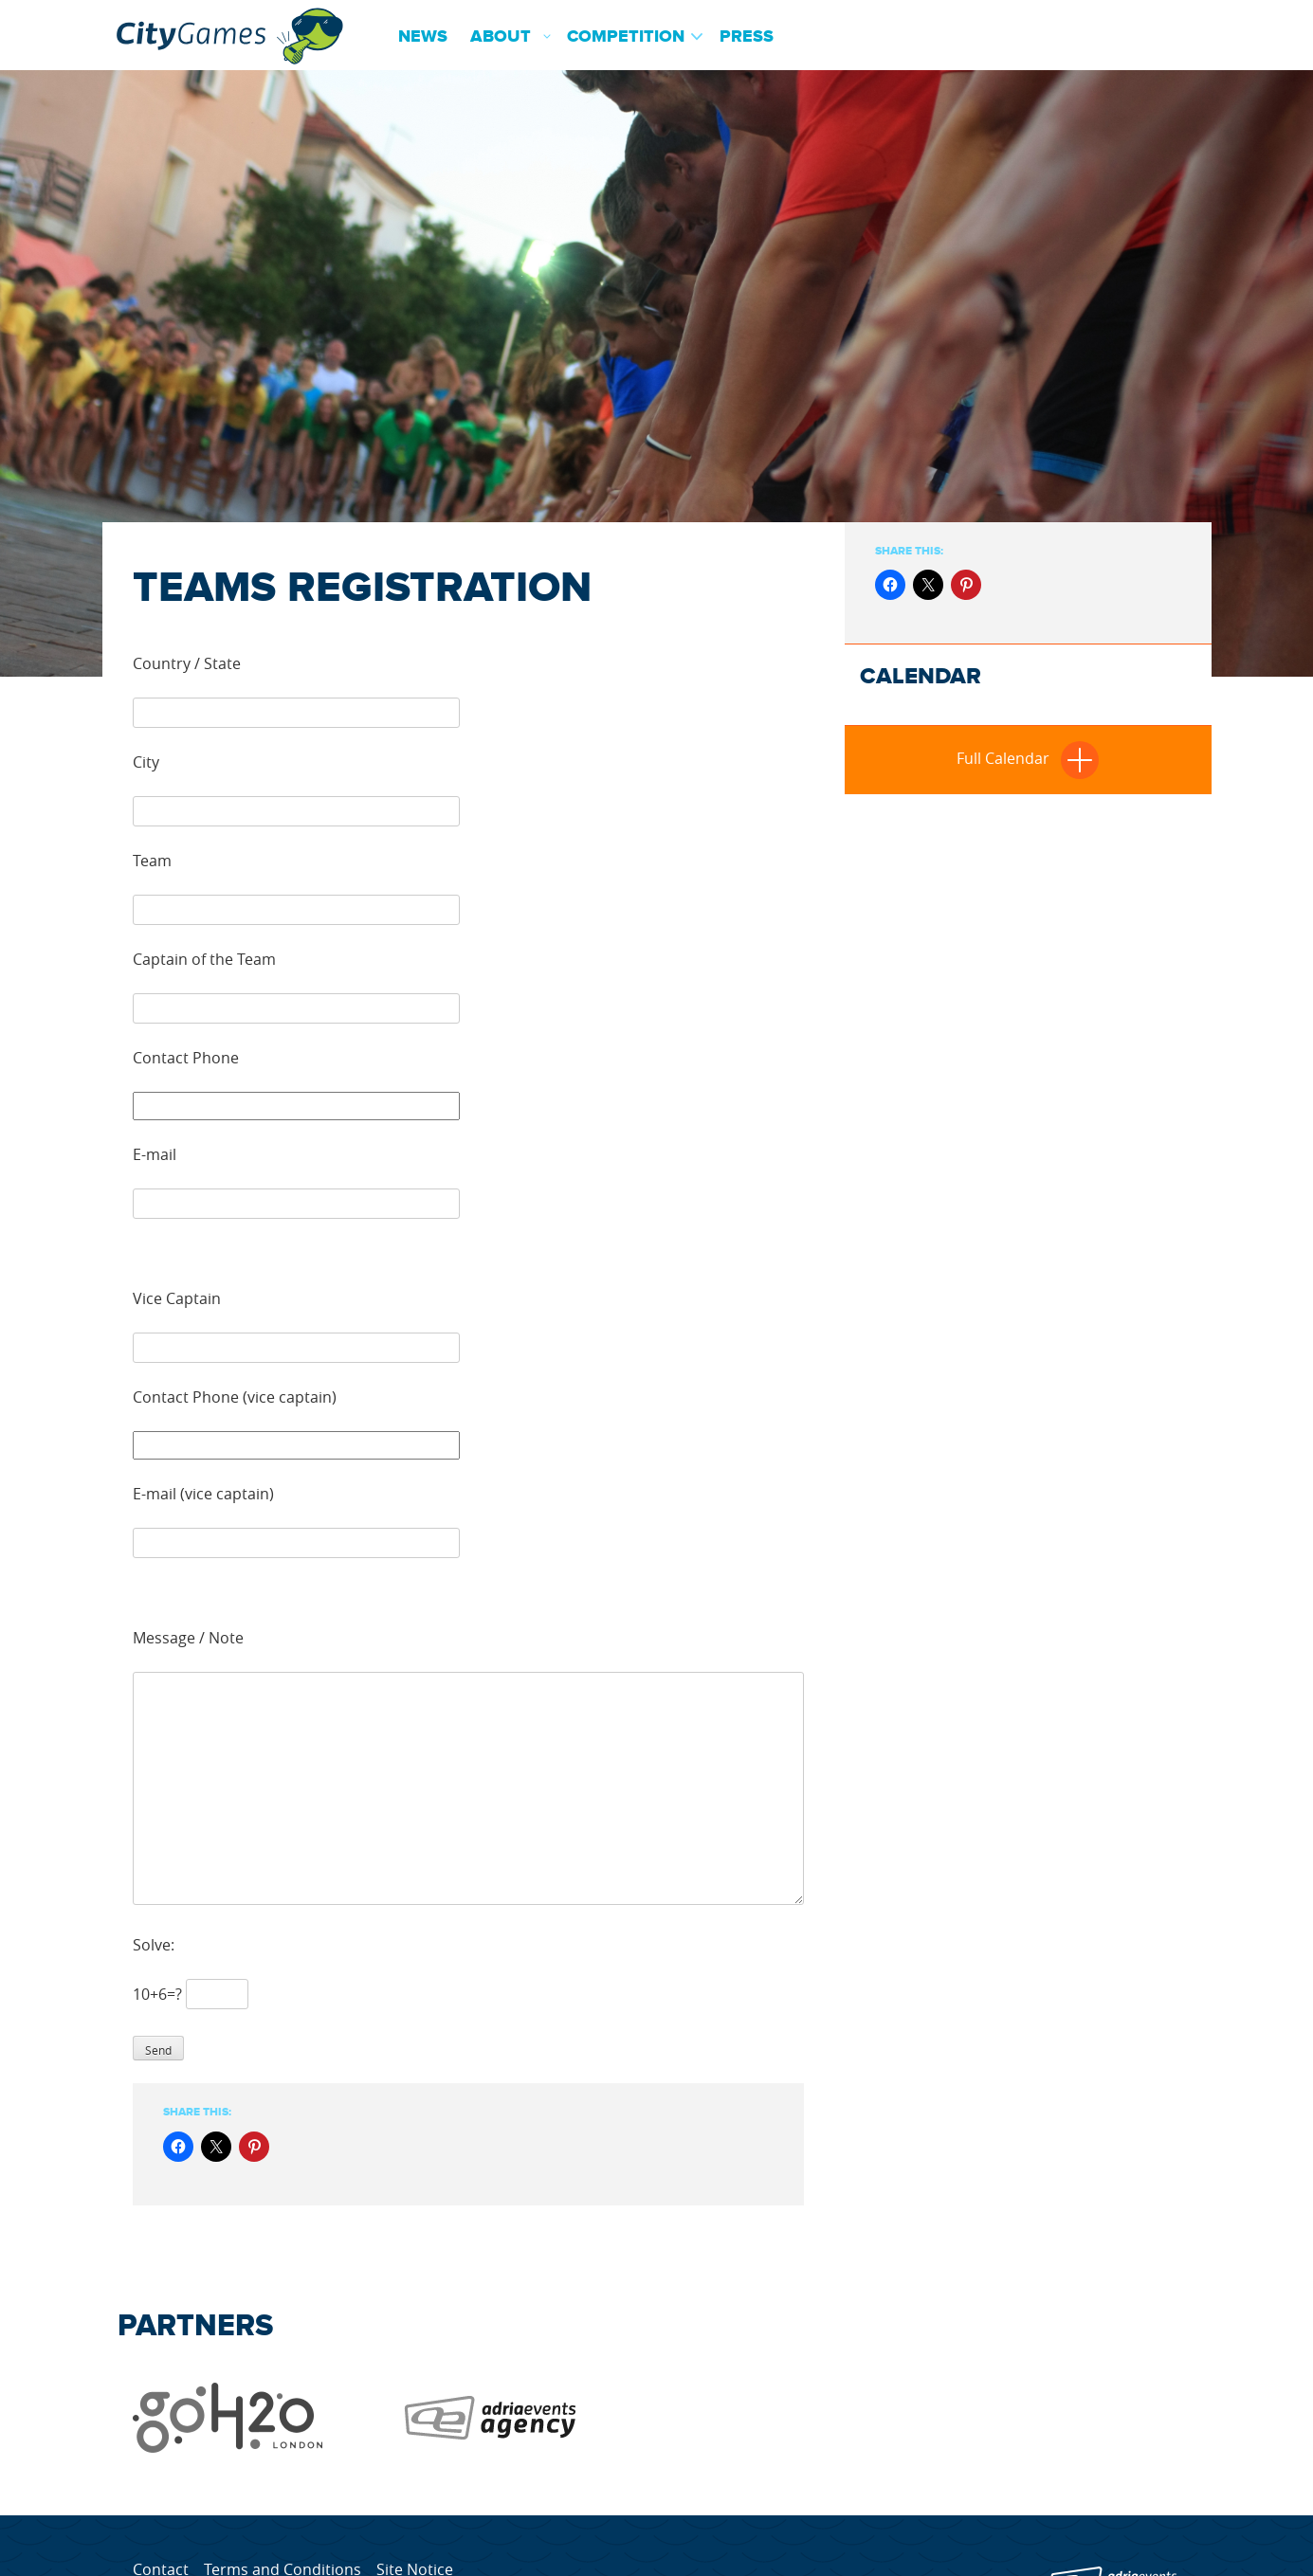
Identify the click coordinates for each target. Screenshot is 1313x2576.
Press (747, 37)
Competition (625, 37)
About (500, 37)
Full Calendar (1028, 758)
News (422, 37)
